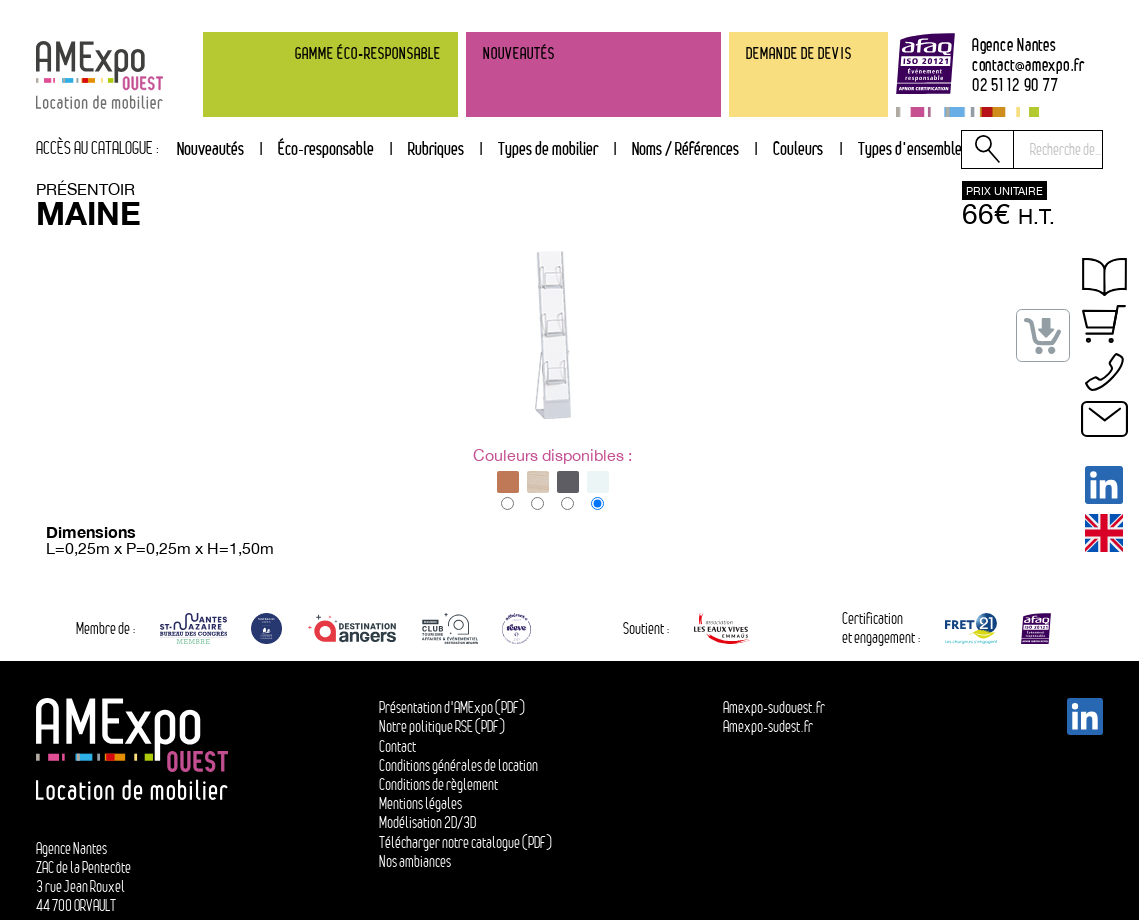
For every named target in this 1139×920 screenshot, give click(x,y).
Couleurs (798, 148)
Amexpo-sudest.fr (768, 726)
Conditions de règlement (438, 784)
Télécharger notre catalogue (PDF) (465, 842)
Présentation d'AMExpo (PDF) (452, 707)
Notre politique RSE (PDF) (442, 726)
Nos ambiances (415, 861)
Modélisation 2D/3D (427, 822)
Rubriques (436, 148)
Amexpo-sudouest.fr (774, 707)
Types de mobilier (548, 148)
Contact (397, 746)
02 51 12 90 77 (1015, 85)
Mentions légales (420, 803)
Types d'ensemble (910, 148)
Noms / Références (685, 148)
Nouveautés (210, 148)
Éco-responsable (326, 148)
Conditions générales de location (458, 765)
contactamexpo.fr (1028, 65)
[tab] (436, 149)
